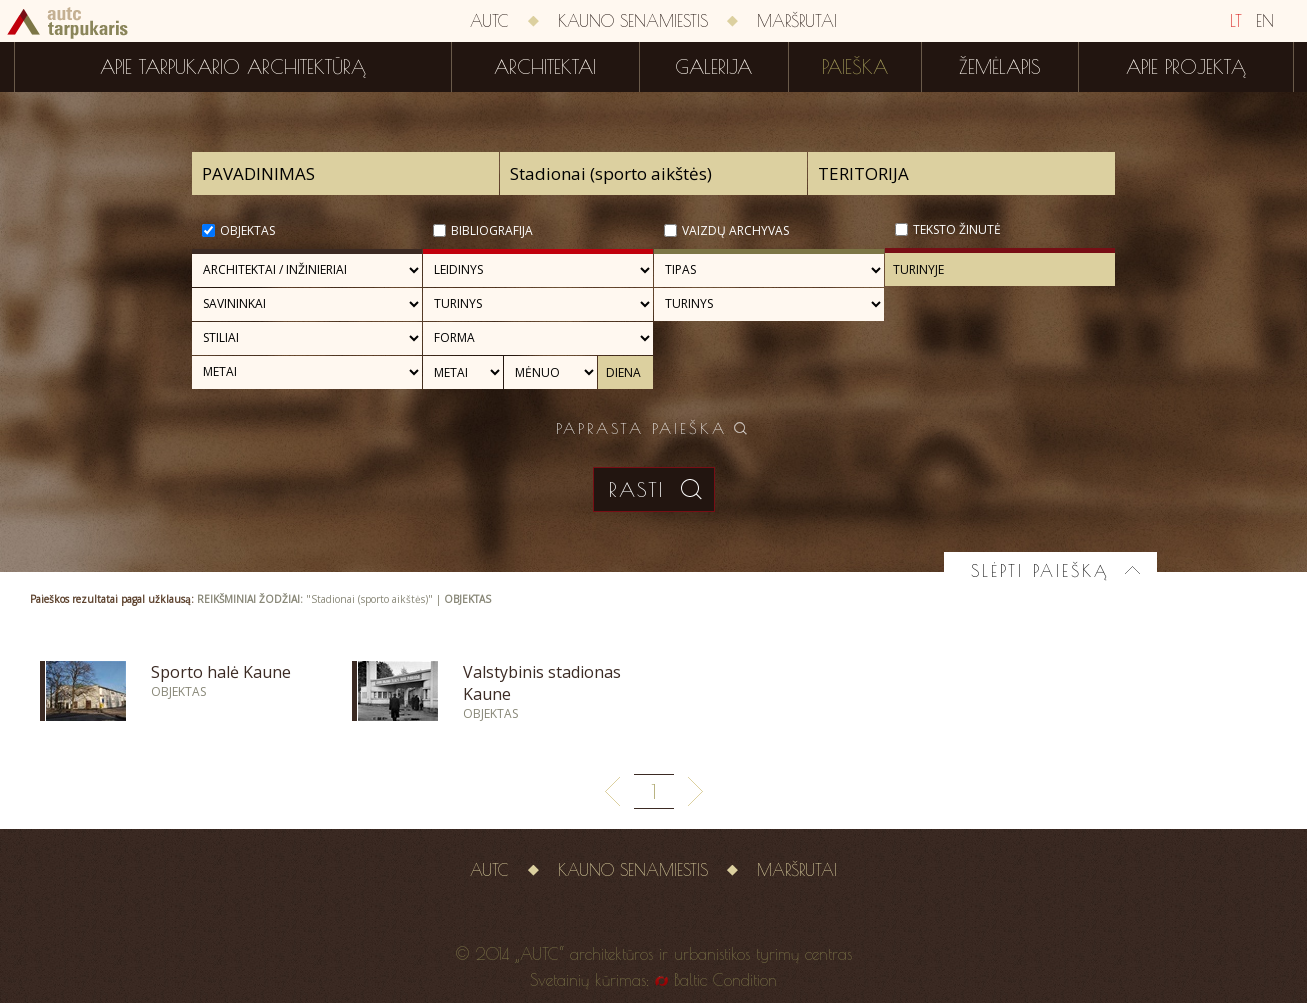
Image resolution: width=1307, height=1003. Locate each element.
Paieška (855, 67)
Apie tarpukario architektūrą (233, 67)
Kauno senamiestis (633, 21)
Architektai (545, 67)
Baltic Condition (725, 980)
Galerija (713, 67)
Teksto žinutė (957, 229)
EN (1265, 21)
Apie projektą (1186, 67)
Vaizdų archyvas (735, 230)
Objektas (247, 230)
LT (1236, 21)
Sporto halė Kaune (221, 672)
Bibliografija (492, 230)
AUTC (489, 21)
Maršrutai (797, 21)
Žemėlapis (1000, 67)
